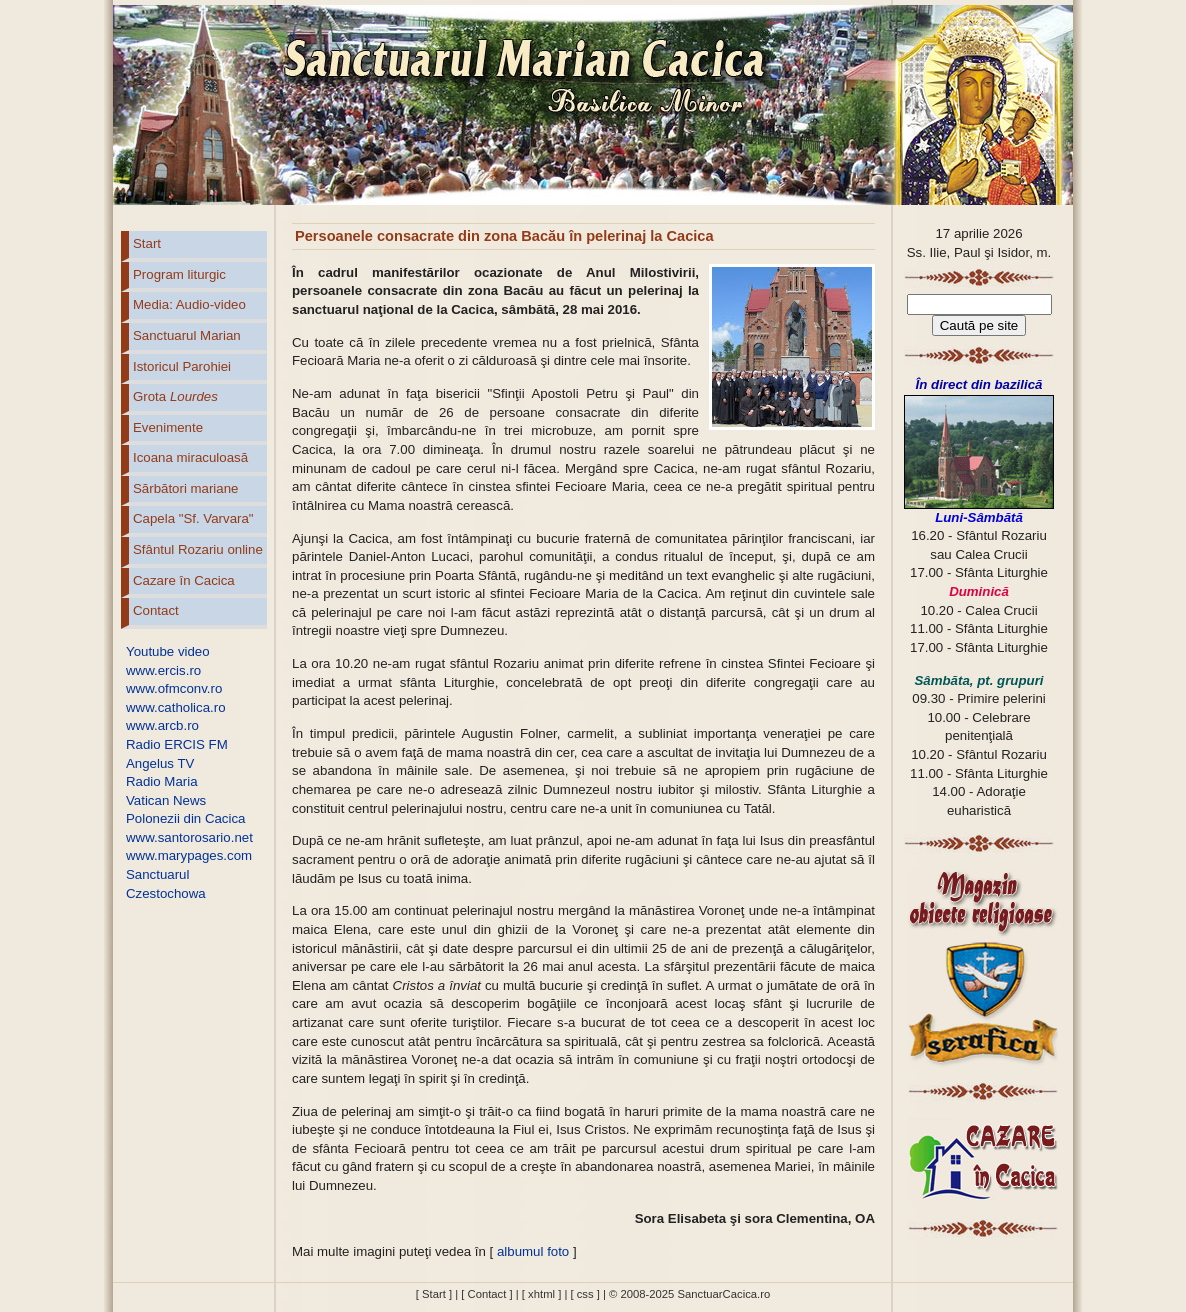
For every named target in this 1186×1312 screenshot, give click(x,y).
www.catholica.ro (176, 707)
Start (147, 243)
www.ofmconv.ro (174, 688)
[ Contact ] (486, 1294)
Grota (175, 396)
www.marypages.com (189, 855)
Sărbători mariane (185, 488)
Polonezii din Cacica (185, 818)
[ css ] (584, 1294)
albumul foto (533, 1251)
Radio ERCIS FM (177, 744)
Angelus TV (160, 763)
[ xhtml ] (541, 1294)
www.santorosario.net (189, 837)
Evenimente (168, 427)
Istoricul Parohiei (182, 366)
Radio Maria (162, 781)
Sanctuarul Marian (187, 335)
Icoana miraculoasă (190, 457)
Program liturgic (179, 274)
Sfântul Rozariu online (198, 549)
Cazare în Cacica (184, 580)
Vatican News (166, 800)
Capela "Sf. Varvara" (193, 518)
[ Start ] (434, 1294)
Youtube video (168, 651)
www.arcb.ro (162, 725)
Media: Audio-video (189, 304)
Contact (156, 610)
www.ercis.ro (163, 670)
